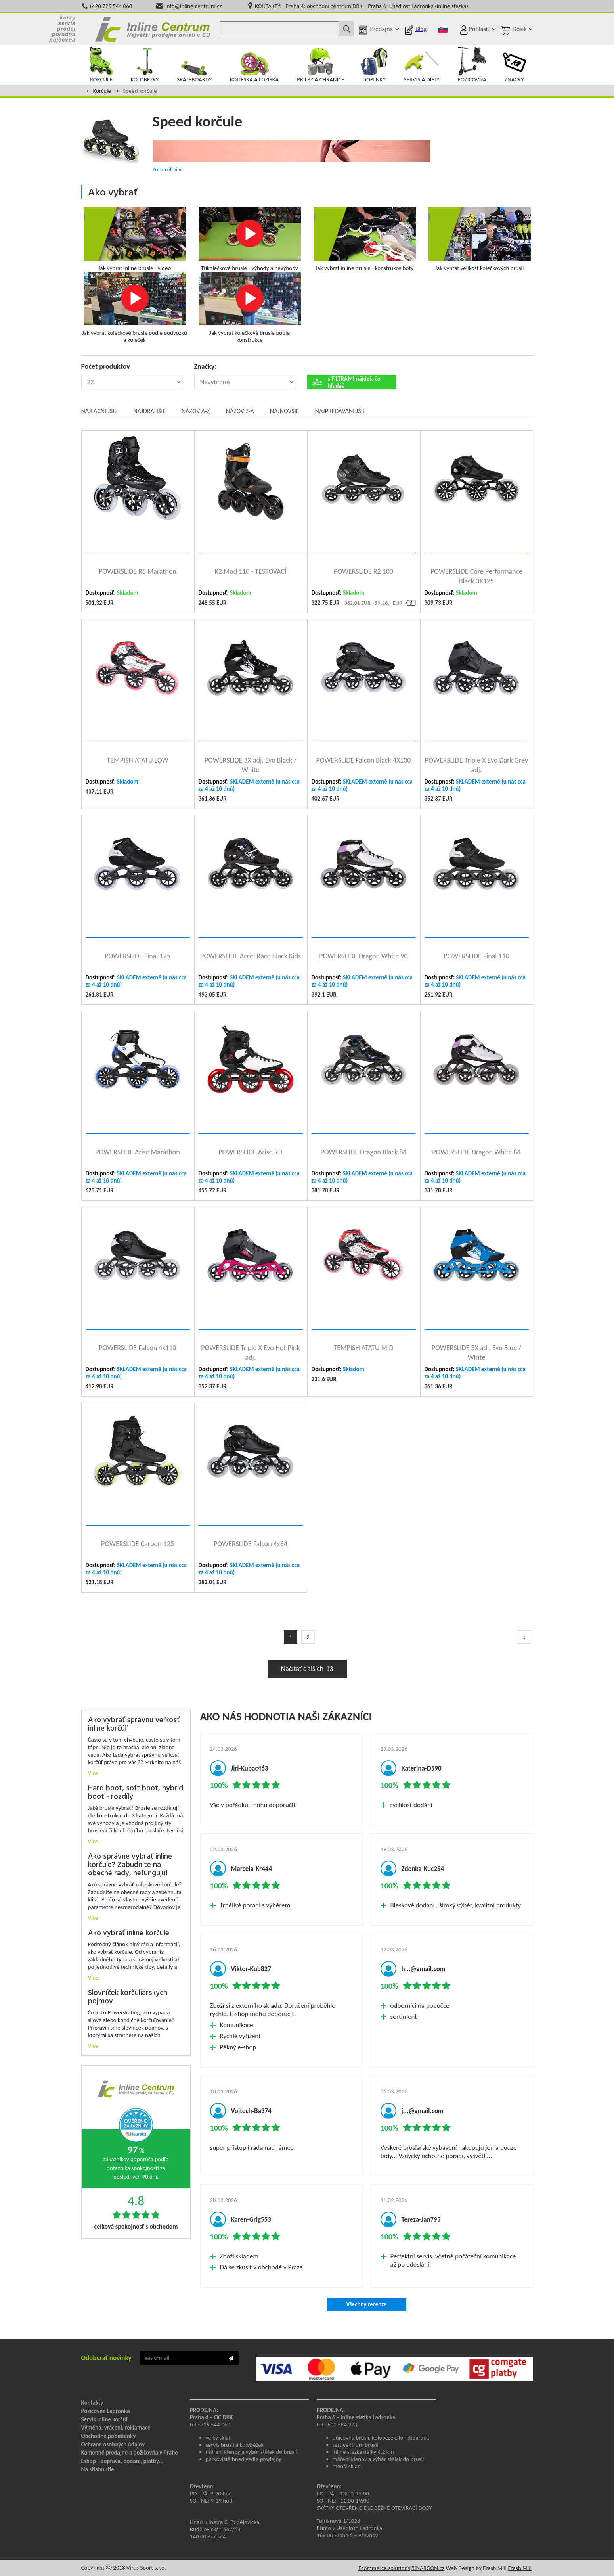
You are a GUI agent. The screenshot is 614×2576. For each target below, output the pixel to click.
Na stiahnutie (97, 2469)
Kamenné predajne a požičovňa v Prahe (129, 2452)
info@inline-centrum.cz (193, 6)
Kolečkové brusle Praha (152, 29)
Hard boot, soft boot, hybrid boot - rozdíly (135, 1792)
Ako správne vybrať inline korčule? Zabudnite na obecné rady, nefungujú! (130, 1865)
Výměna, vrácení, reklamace (116, 2427)
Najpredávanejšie (340, 411)
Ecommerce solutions (384, 2568)
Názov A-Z (196, 411)
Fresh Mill (520, 2568)
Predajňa (381, 29)
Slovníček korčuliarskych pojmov (127, 1997)
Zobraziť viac (168, 169)
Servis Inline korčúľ (104, 2419)
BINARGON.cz (427, 2568)
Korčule (102, 90)
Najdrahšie (149, 411)
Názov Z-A (240, 411)
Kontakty (92, 2402)
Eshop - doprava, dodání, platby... (122, 2461)
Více (93, 1773)
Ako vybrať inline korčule (128, 1933)
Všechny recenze (366, 2304)
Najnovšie (284, 411)
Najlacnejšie (99, 411)
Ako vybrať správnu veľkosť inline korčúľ (134, 1724)
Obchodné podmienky (108, 2436)
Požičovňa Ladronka (105, 2411)
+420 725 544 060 (110, 6)
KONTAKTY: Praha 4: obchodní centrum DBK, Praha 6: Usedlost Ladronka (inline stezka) (361, 6)
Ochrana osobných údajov (113, 2444)
